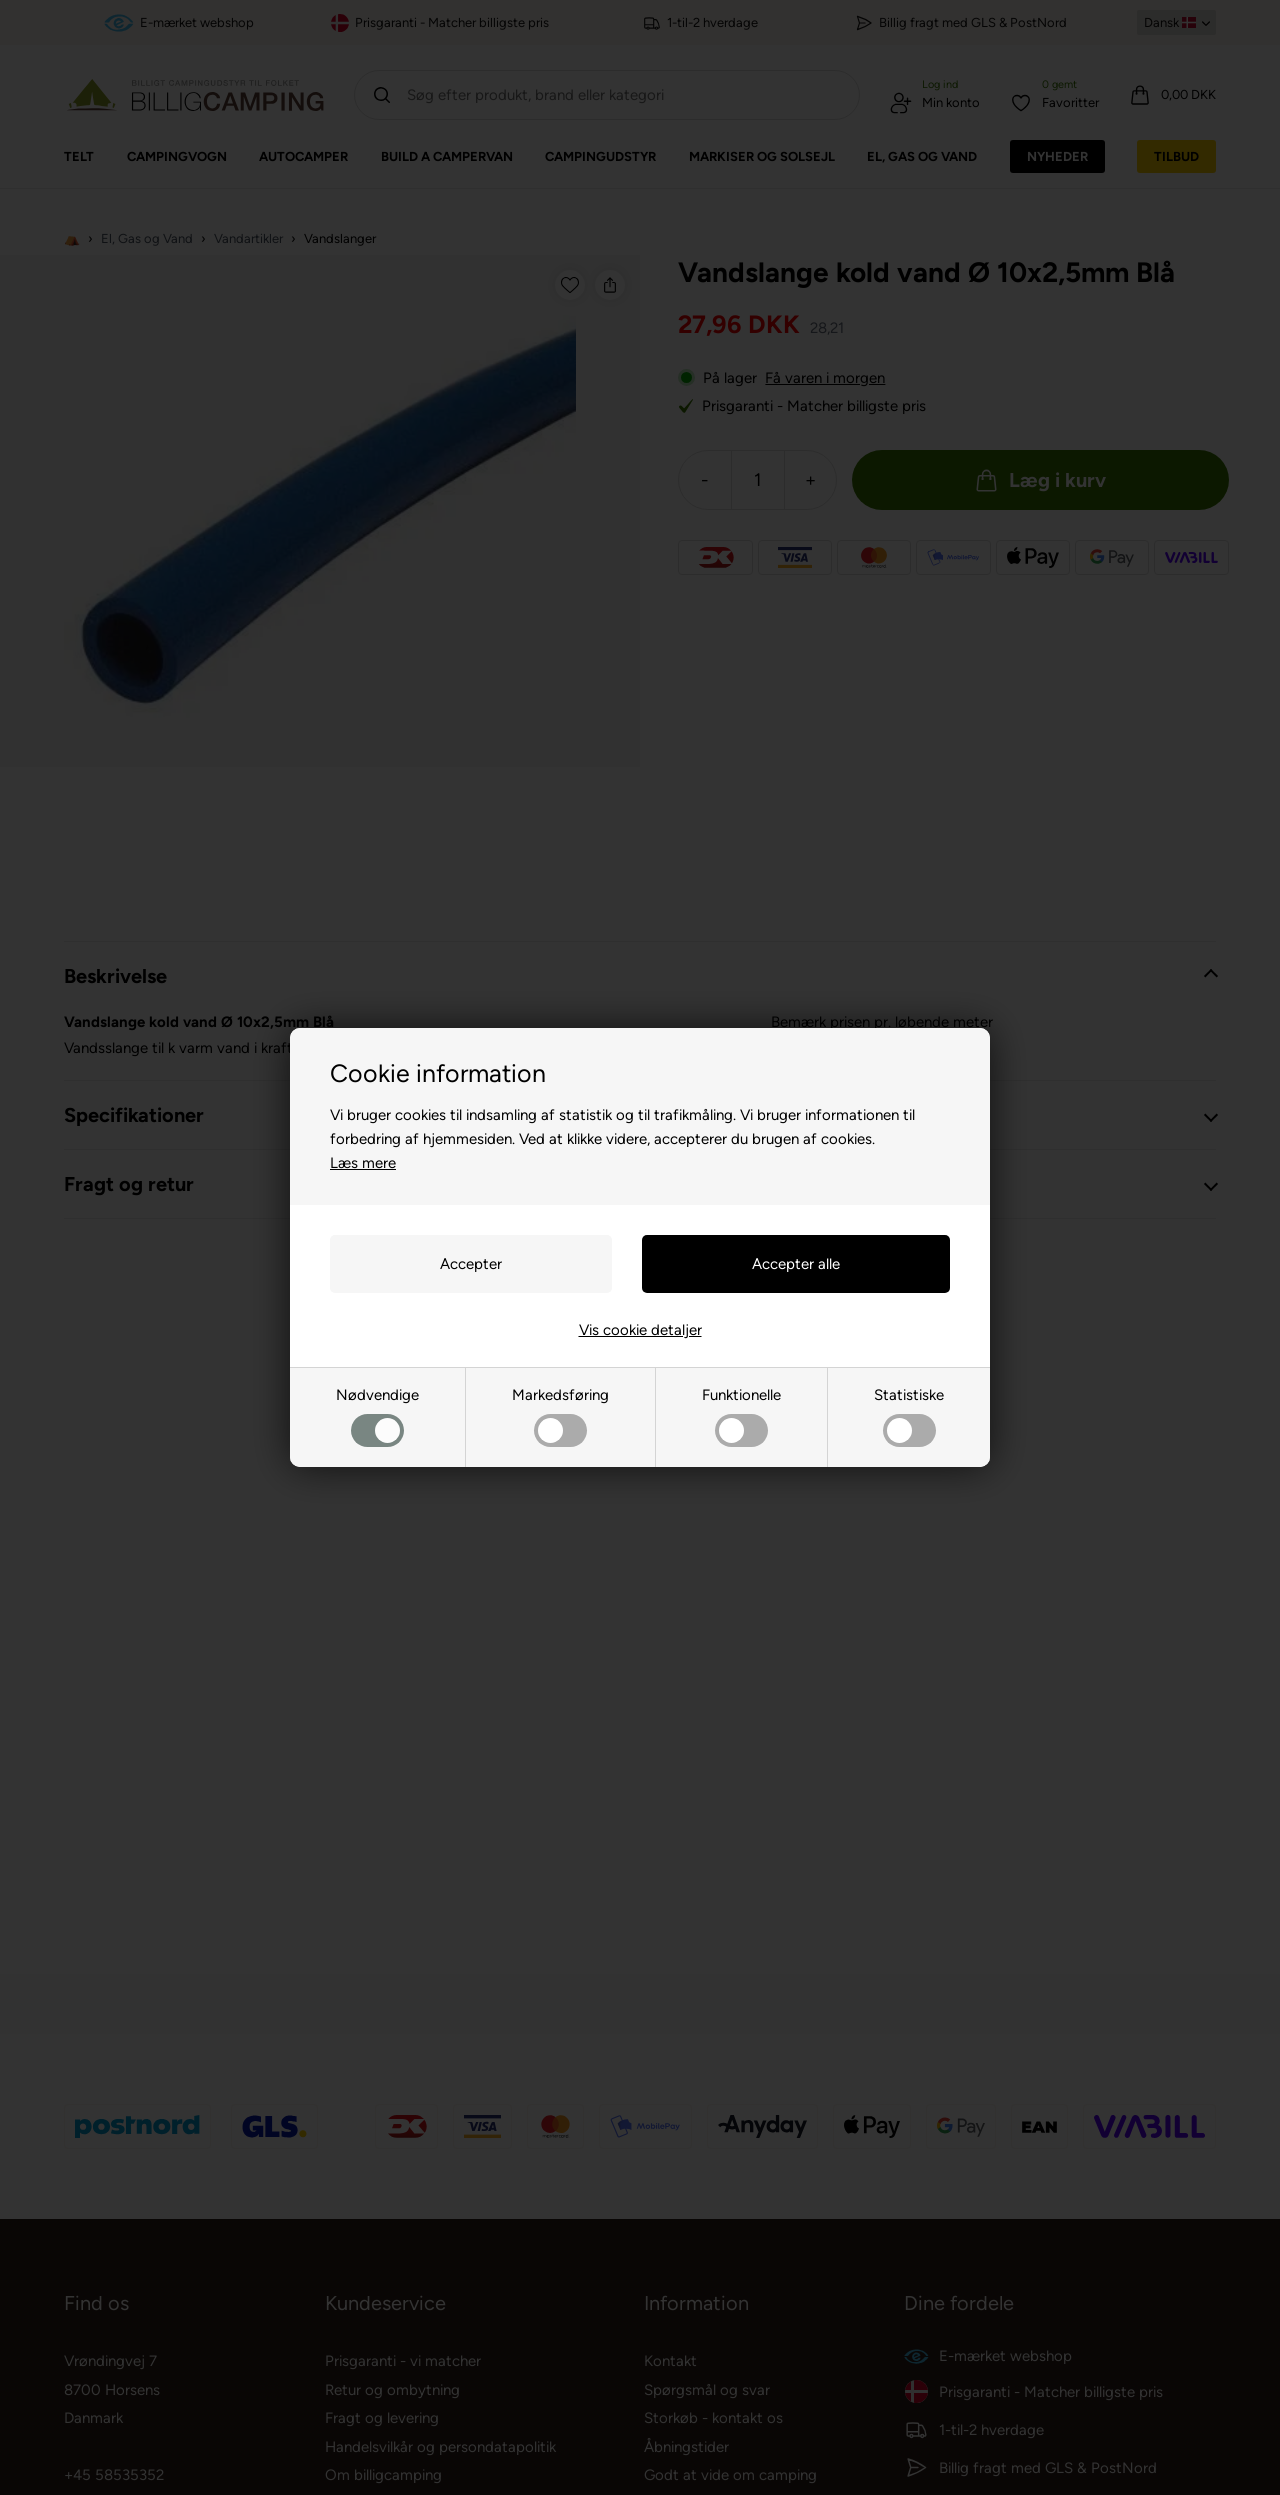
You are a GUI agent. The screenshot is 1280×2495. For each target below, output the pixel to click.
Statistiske (909, 1416)
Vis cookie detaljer (640, 1330)
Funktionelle (741, 1416)
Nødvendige (377, 1416)
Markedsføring (560, 1416)
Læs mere (363, 1163)
